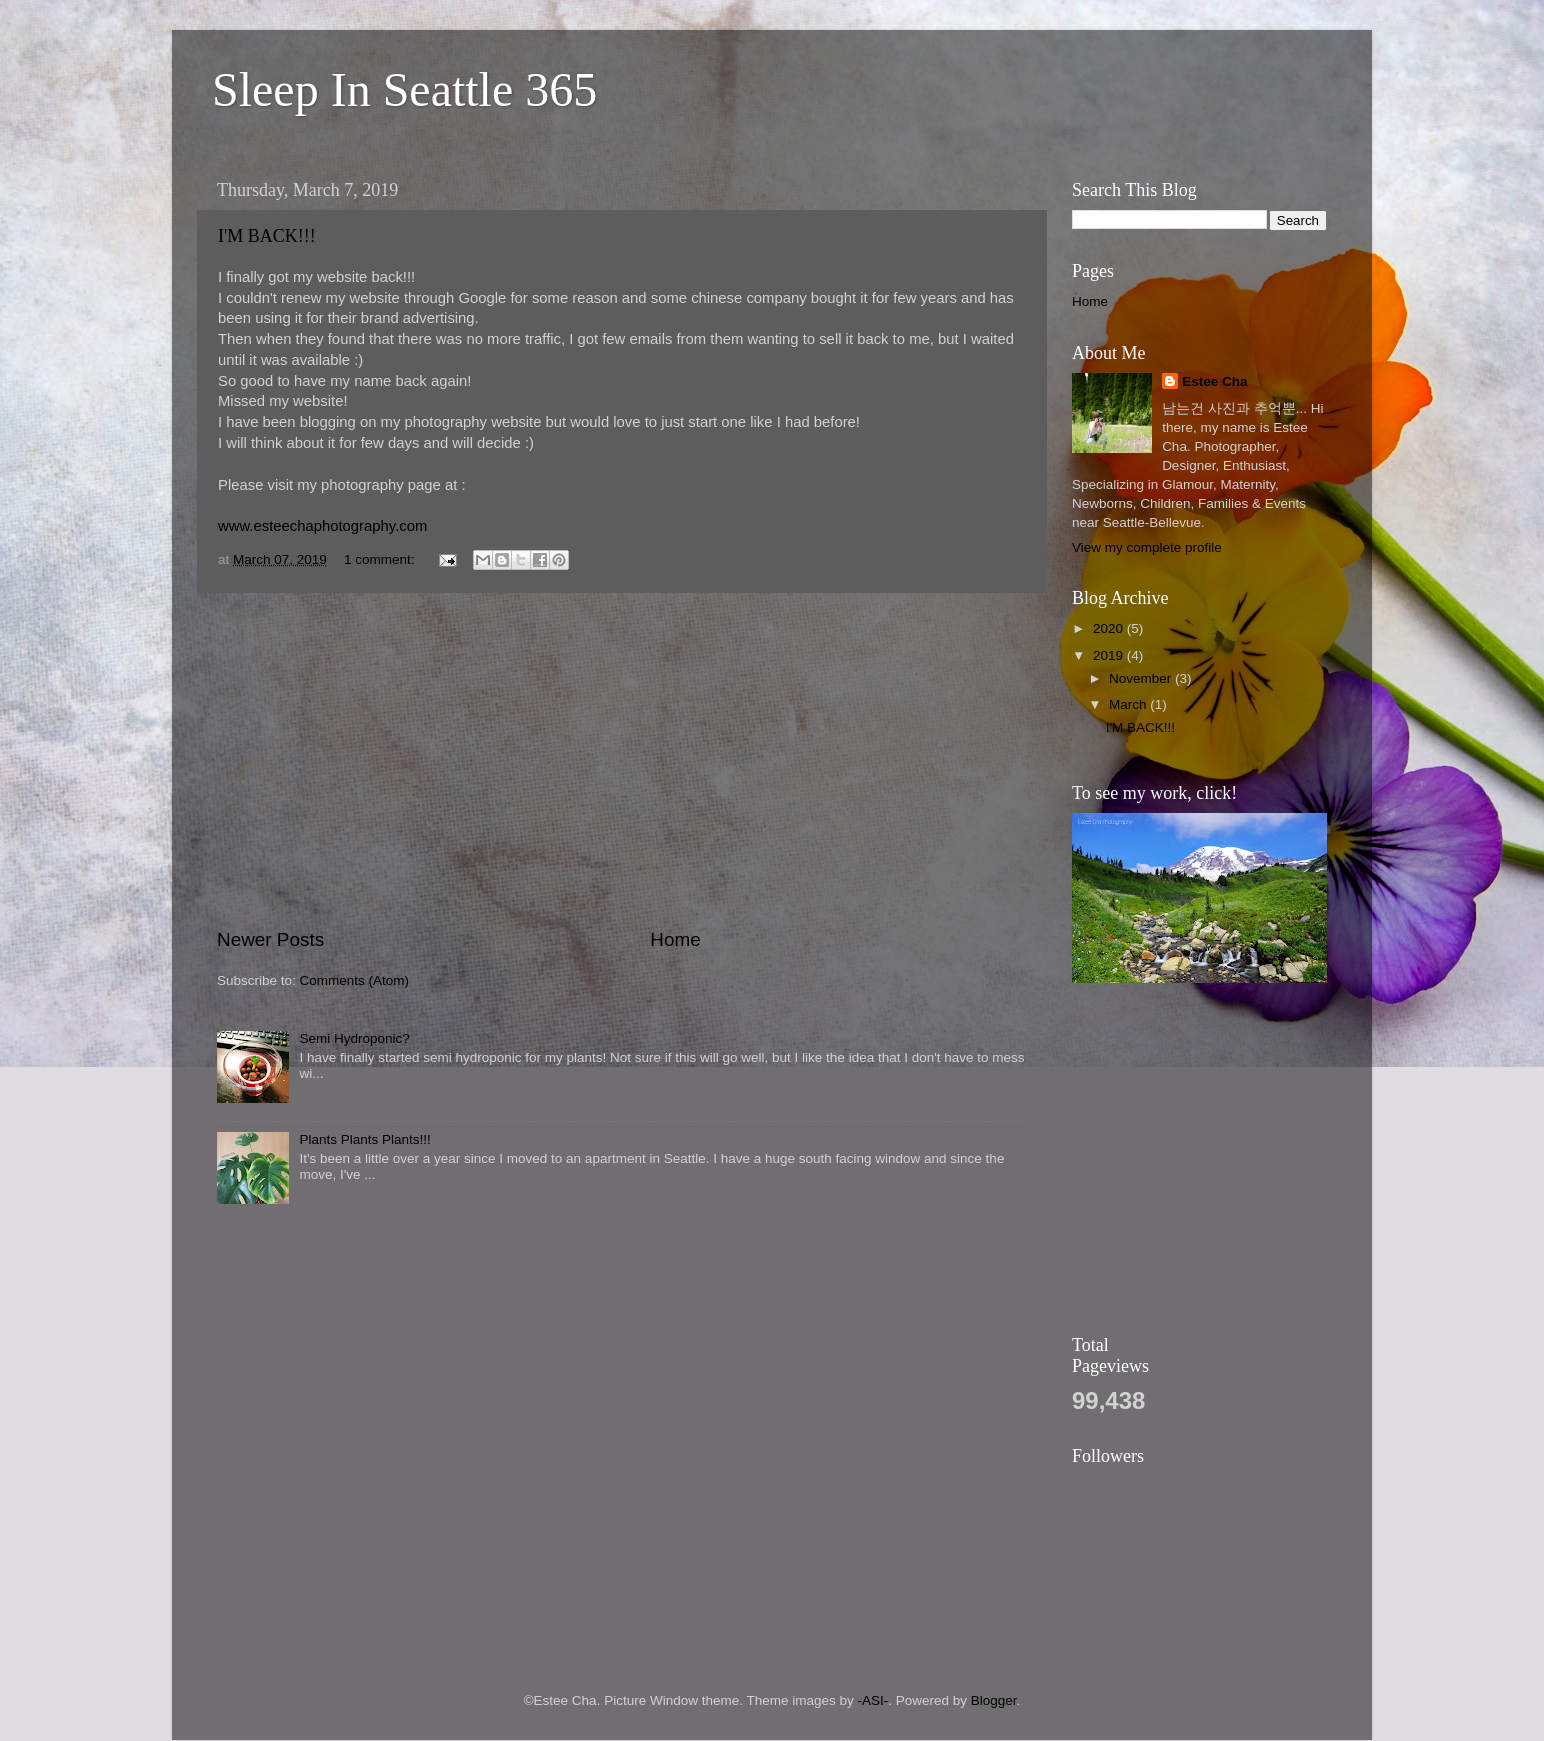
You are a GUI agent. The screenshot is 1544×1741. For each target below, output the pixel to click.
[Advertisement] (622, 760)
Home (675, 939)
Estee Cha (1214, 381)
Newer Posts (270, 939)
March (1129, 704)
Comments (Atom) (355, 980)
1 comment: (381, 559)
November (1142, 678)
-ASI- (872, 1700)
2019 (1110, 655)
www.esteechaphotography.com (322, 526)
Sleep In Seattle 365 (404, 89)
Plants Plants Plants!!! (364, 1139)
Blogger (994, 1700)
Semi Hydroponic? (354, 1038)
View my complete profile (1147, 547)
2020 (1110, 628)
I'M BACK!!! (267, 236)
